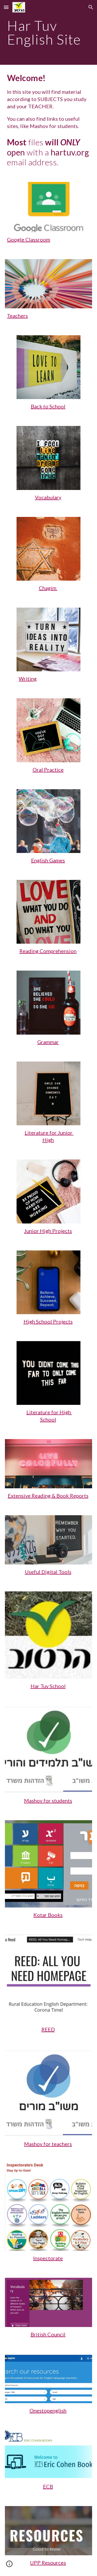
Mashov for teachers (48, 2144)
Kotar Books (48, 1915)
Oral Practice (48, 769)
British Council (48, 2334)
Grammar (48, 1042)
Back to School (48, 406)
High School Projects (48, 1321)
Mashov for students (48, 1800)
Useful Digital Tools (48, 1572)
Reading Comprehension (48, 951)
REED (48, 2029)
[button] (6, 7)
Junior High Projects (48, 1231)
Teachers (17, 315)
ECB (48, 2486)
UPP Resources (48, 2562)
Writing (28, 678)
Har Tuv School (48, 1686)
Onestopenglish (47, 2410)
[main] (48, 32)
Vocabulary (48, 497)
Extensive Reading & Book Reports (48, 1495)
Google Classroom (28, 239)
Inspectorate (48, 2258)
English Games (48, 860)
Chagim (48, 588)
